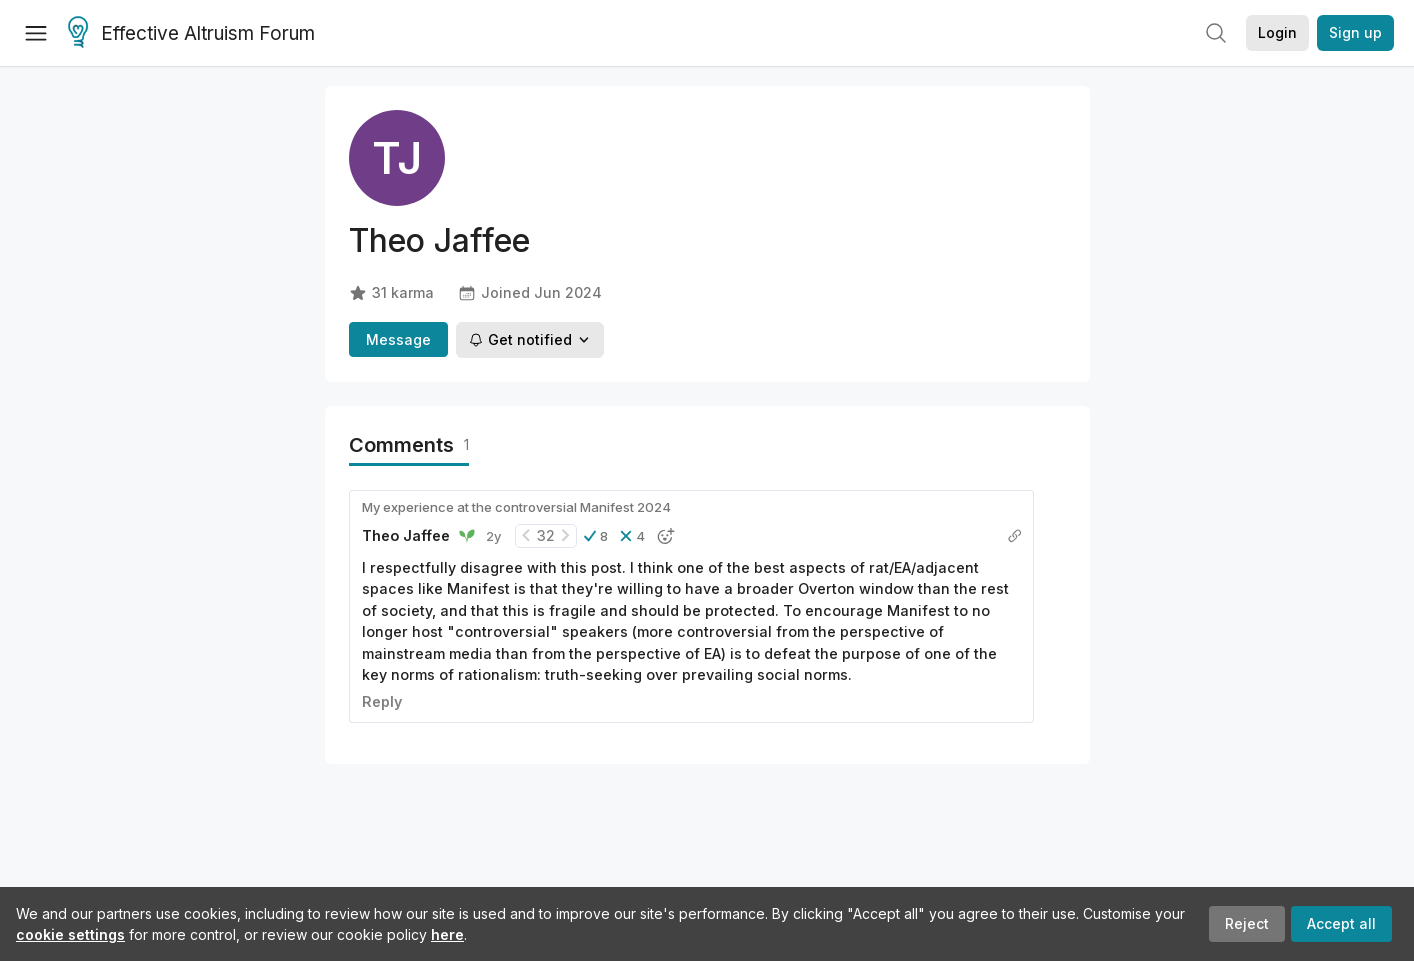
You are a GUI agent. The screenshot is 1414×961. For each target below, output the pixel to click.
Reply (382, 701)
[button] (596, 536)
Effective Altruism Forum (191, 34)
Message (398, 339)
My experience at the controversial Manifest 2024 (516, 507)
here (447, 934)
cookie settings (70, 934)
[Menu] (36, 33)
